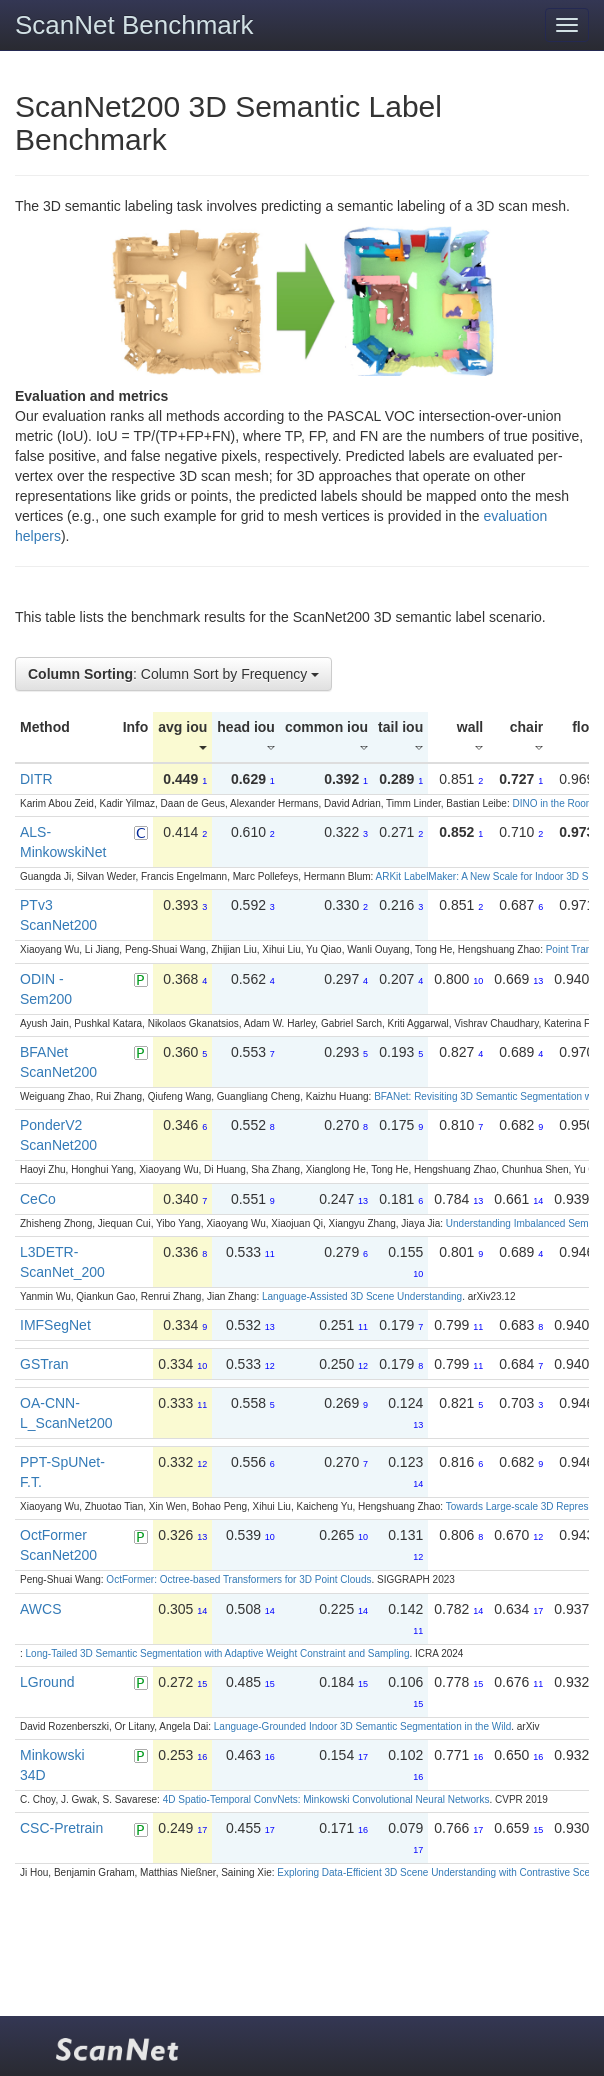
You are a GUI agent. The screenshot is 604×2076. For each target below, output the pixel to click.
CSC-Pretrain (61, 1828)
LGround (47, 1682)
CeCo (38, 1199)
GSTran (44, 1364)
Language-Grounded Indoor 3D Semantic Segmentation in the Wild (362, 1726)
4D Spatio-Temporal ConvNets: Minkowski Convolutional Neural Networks (326, 1799)
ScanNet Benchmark (134, 25)
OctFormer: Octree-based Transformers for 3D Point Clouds (238, 1579)
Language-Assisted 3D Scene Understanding (362, 1296)
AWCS (40, 1609)
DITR (36, 779)
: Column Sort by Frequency (173, 674)
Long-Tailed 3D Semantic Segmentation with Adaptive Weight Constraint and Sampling (218, 1653)
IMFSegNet (55, 1325)
